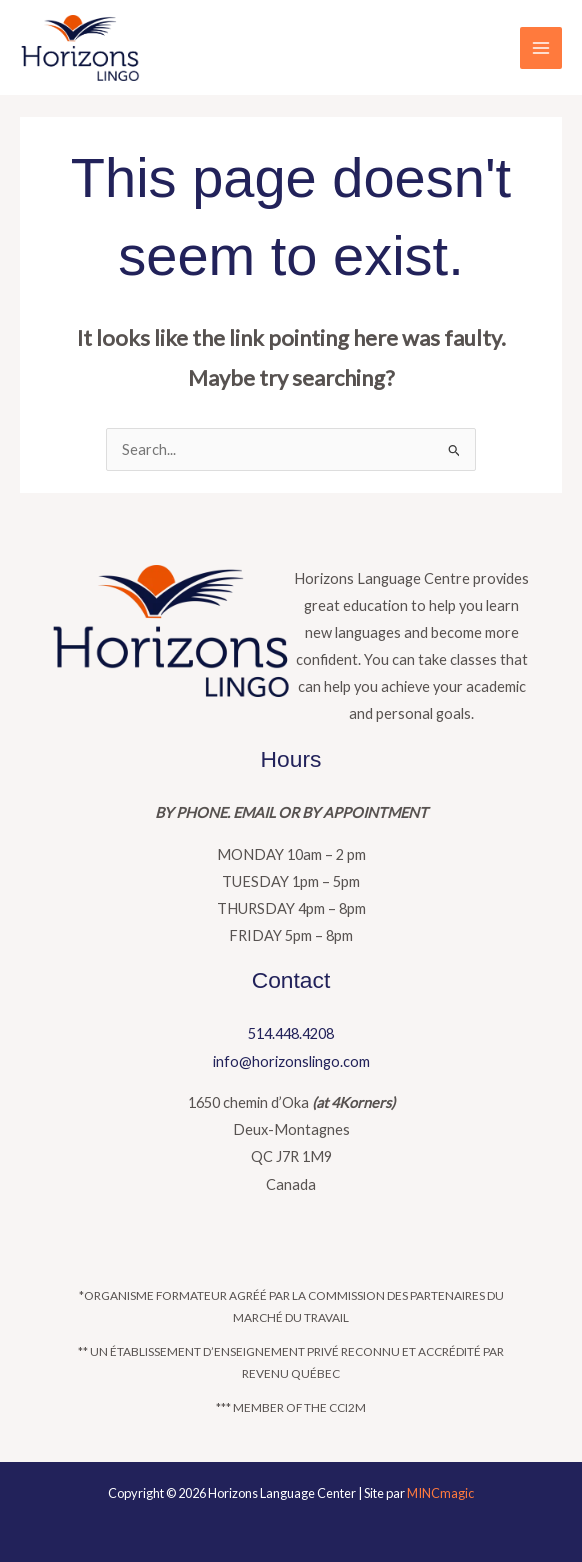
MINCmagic (440, 1493)
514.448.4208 (291, 1033)
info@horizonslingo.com (291, 1061)
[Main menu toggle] (541, 48)
